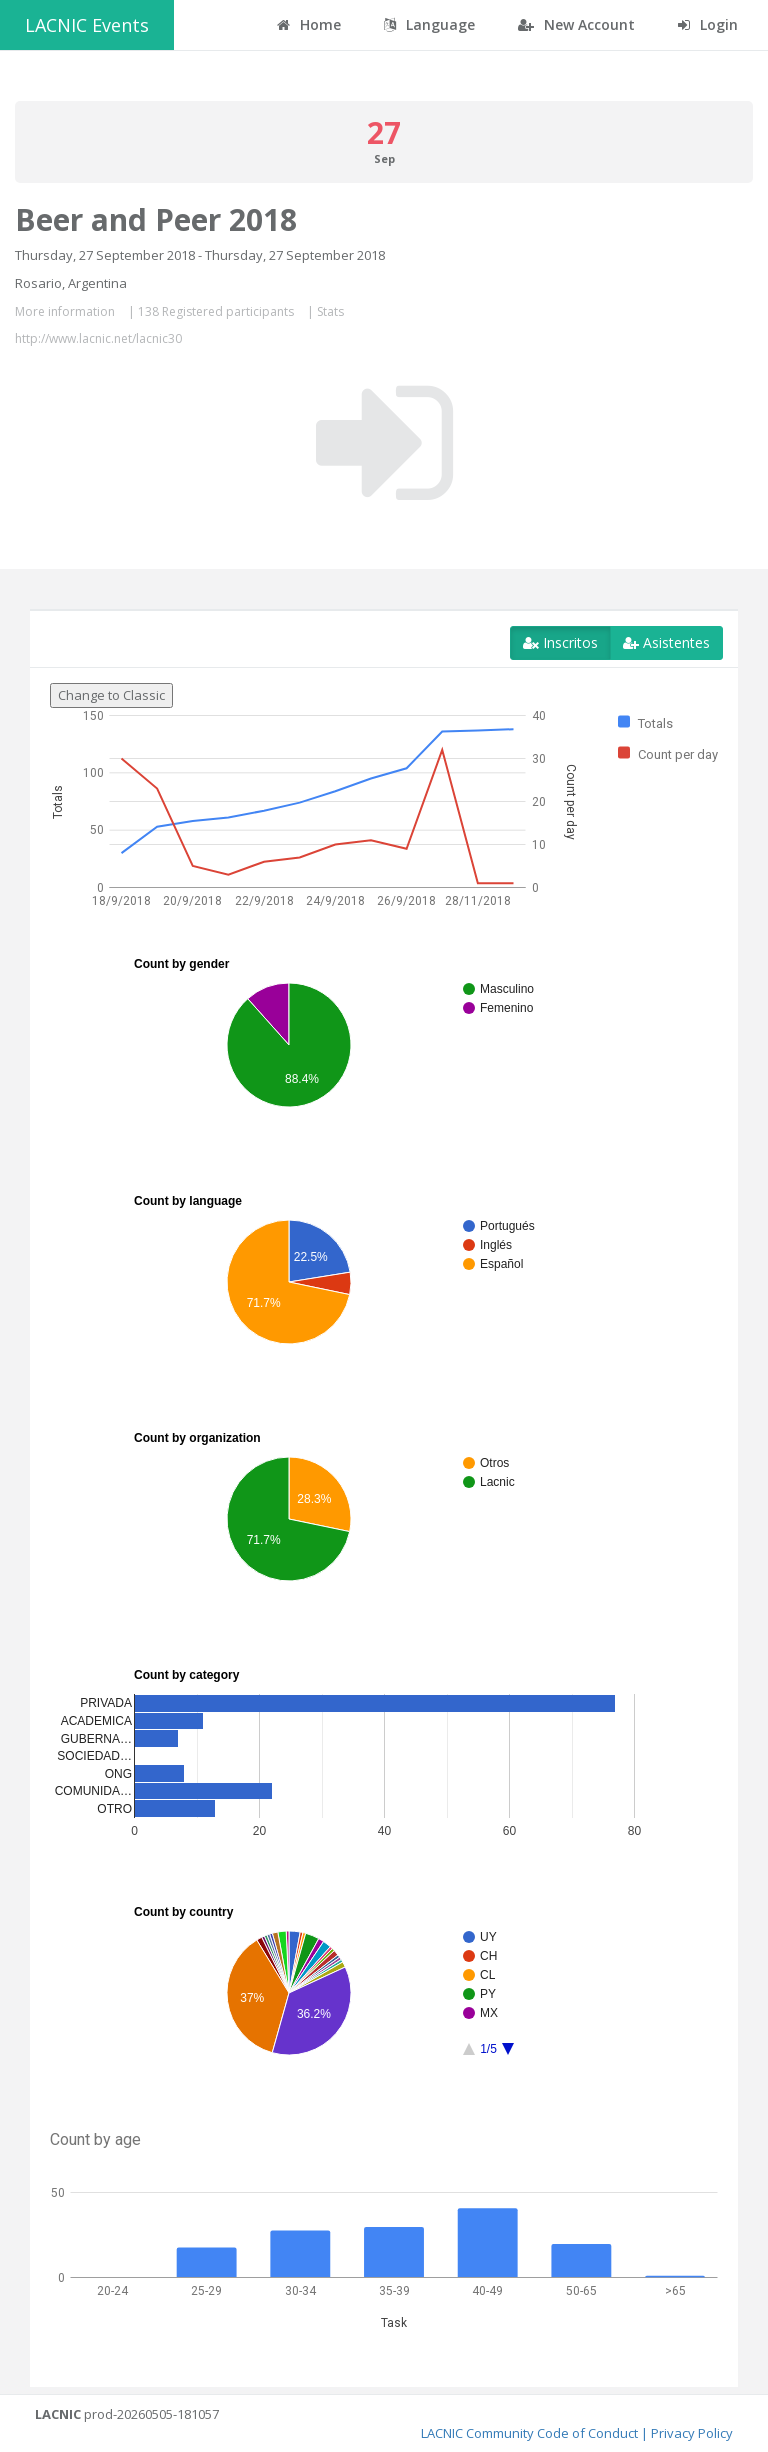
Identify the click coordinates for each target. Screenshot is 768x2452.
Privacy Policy (692, 2433)
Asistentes (666, 642)
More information (65, 311)
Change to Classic (111, 695)
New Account (576, 24)
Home (309, 24)
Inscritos (560, 642)
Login (708, 24)
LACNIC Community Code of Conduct (529, 2433)
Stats (330, 311)
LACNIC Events (87, 25)
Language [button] (429, 24)
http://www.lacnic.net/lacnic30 (98, 338)
